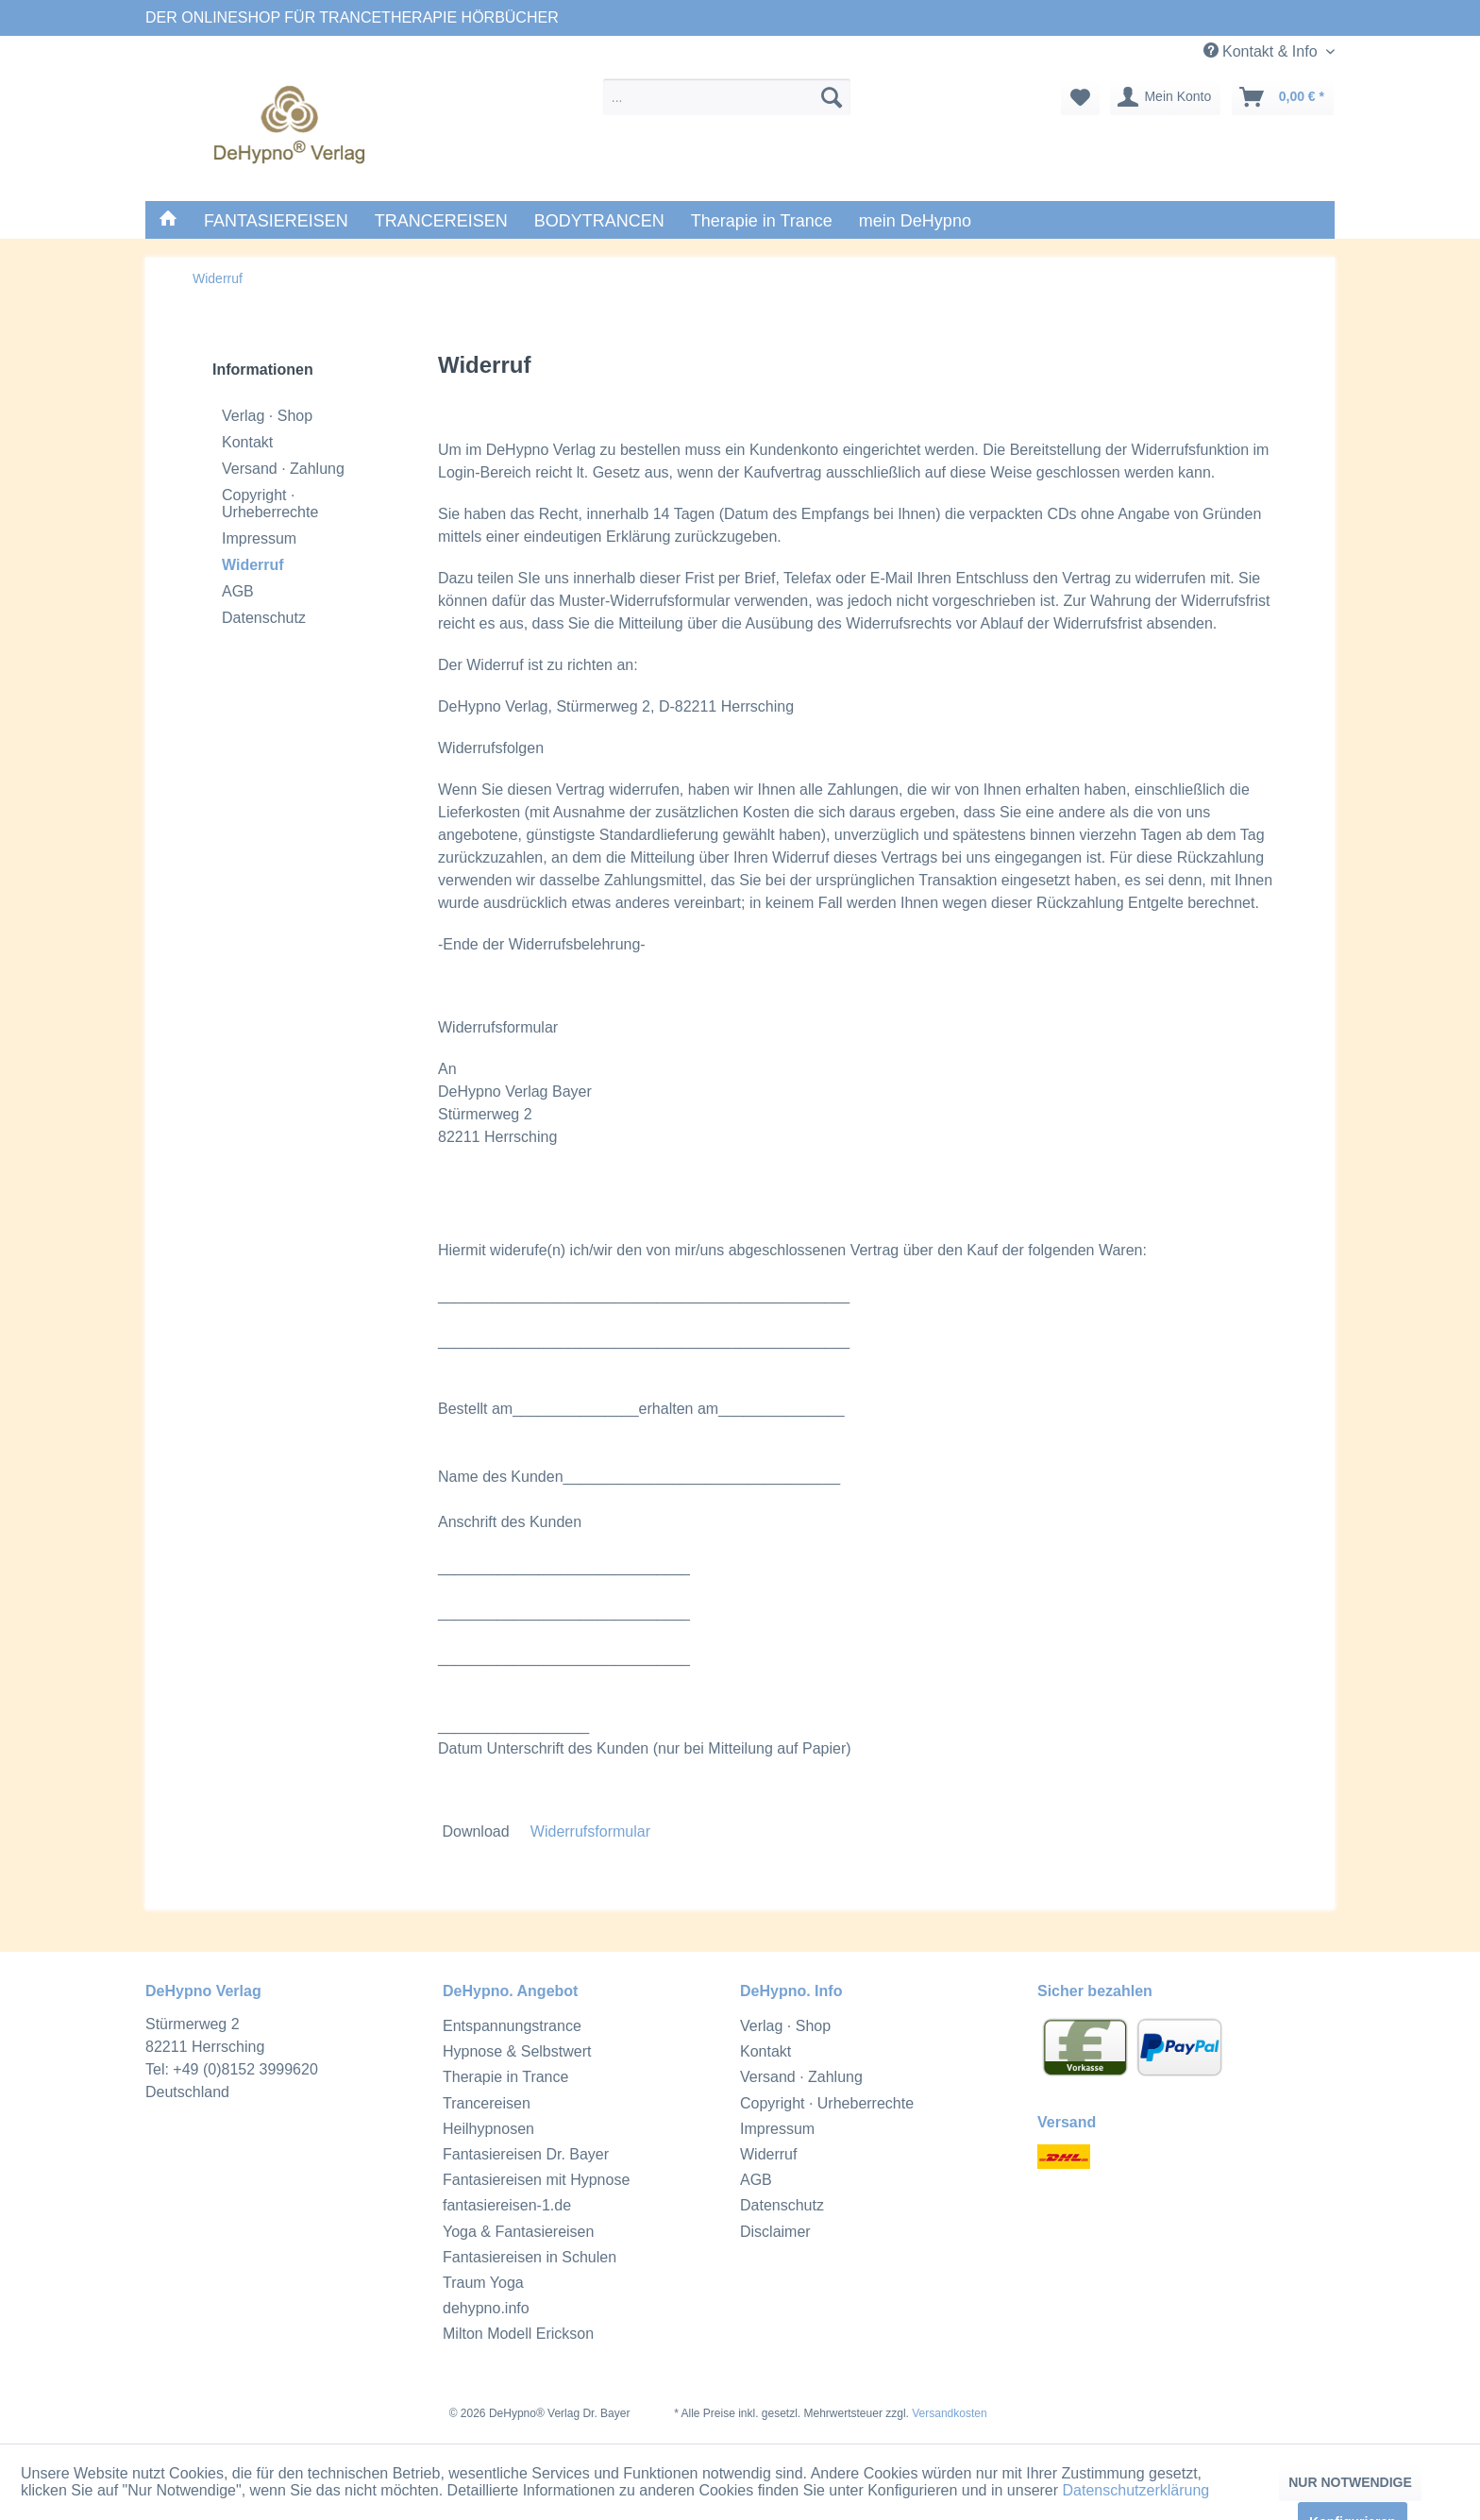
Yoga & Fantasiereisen (518, 2232)
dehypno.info (486, 2308)
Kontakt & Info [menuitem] (1262, 50)
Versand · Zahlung (283, 469)
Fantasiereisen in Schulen (529, 2257)
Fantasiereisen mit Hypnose (536, 2180)
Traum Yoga (483, 2283)
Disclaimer (775, 2232)
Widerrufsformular (590, 1831)
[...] (727, 97)
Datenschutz (264, 618)
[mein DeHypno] (915, 221)
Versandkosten (949, 2413)
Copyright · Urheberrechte (270, 503)
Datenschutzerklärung (1136, 2490)
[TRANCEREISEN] (441, 221)
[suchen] (831, 97)
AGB (238, 591)
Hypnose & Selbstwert (517, 2051)
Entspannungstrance (512, 2026)
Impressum (259, 538)
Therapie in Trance (505, 2077)
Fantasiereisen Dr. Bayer (526, 2154)
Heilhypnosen (488, 2129)
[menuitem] (727, 97)
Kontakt (247, 442)
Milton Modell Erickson (518, 2334)
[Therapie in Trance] (762, 221)
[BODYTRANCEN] (599, 221)
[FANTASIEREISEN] (276, 221)
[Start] (168, 220)
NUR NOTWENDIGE (1350, 2482)
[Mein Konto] (1165, 97)
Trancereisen (486, 2103)
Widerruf (253, 565)
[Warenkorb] (1283, 97)
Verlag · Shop (267, 416)
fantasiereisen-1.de (507, 2205)
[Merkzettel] (1080, 97)
